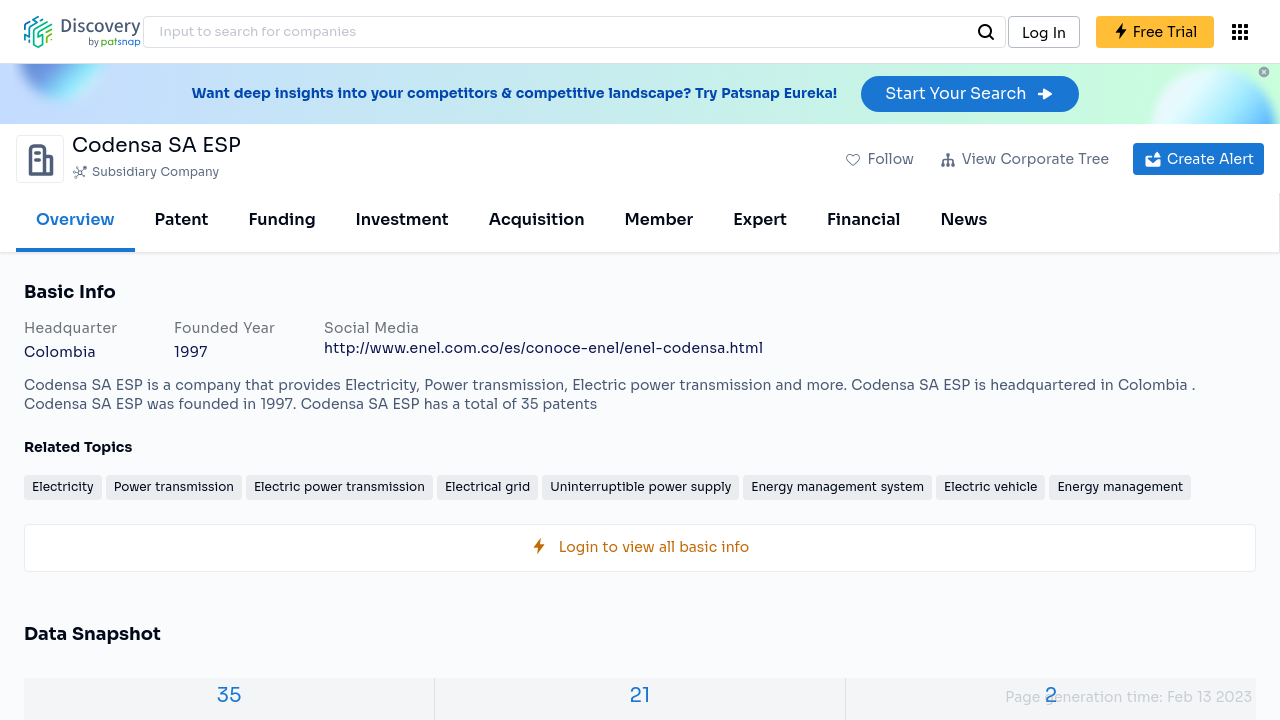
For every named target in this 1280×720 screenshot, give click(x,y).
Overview (75, 219)
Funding (281, 219)
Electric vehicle (990, 486)
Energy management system (837, 486)
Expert (760, 219)
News (963, 219)
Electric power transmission (339, 486)
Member (659, 219)
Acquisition (537, 219)
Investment (402, 219)
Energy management (1120, 486)
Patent (182, 219)
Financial (863, 219)
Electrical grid (487, 486)
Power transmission (174, 486)
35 (229, 695)
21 (640, 695)
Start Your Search (969, 93)
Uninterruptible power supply (640, 486)
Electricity (63, 486)
